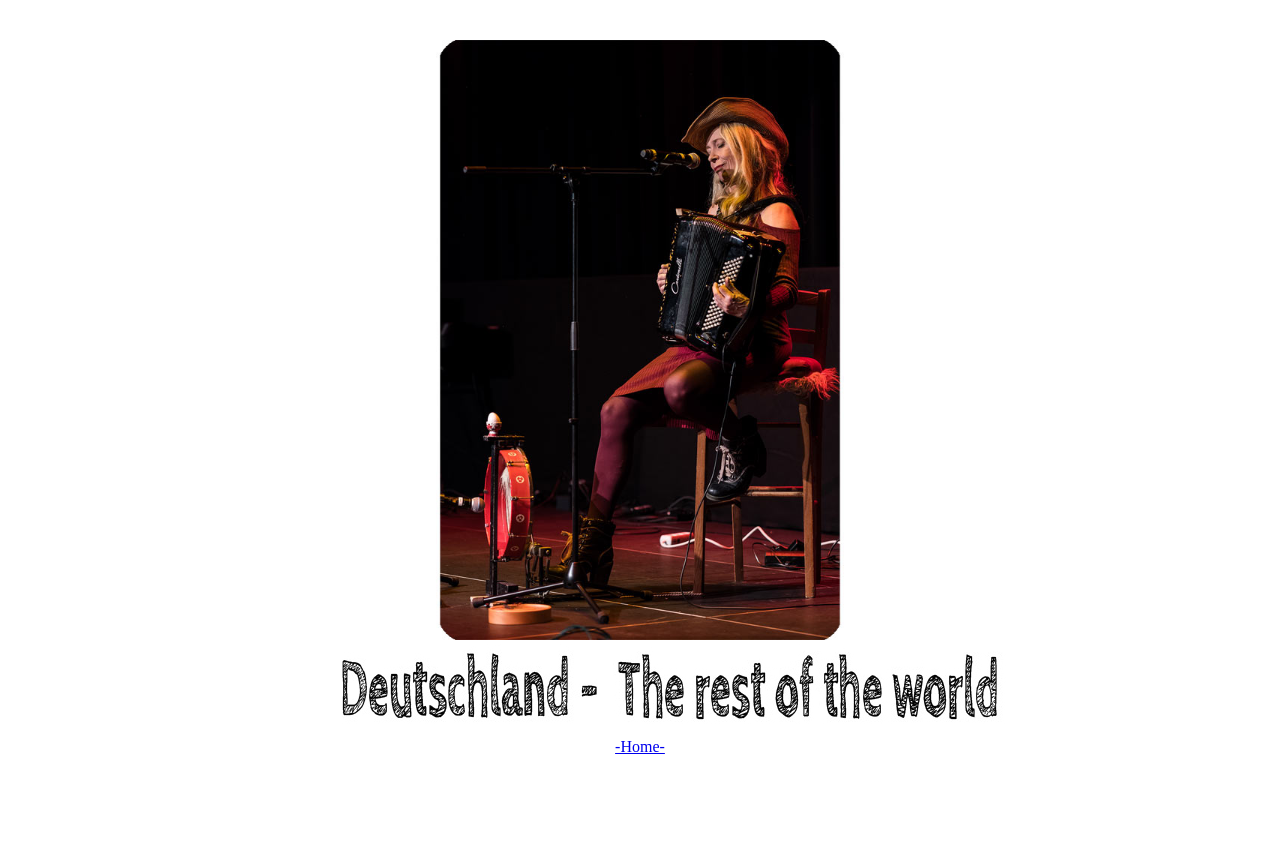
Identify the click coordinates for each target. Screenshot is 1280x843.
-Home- (640, 746)
